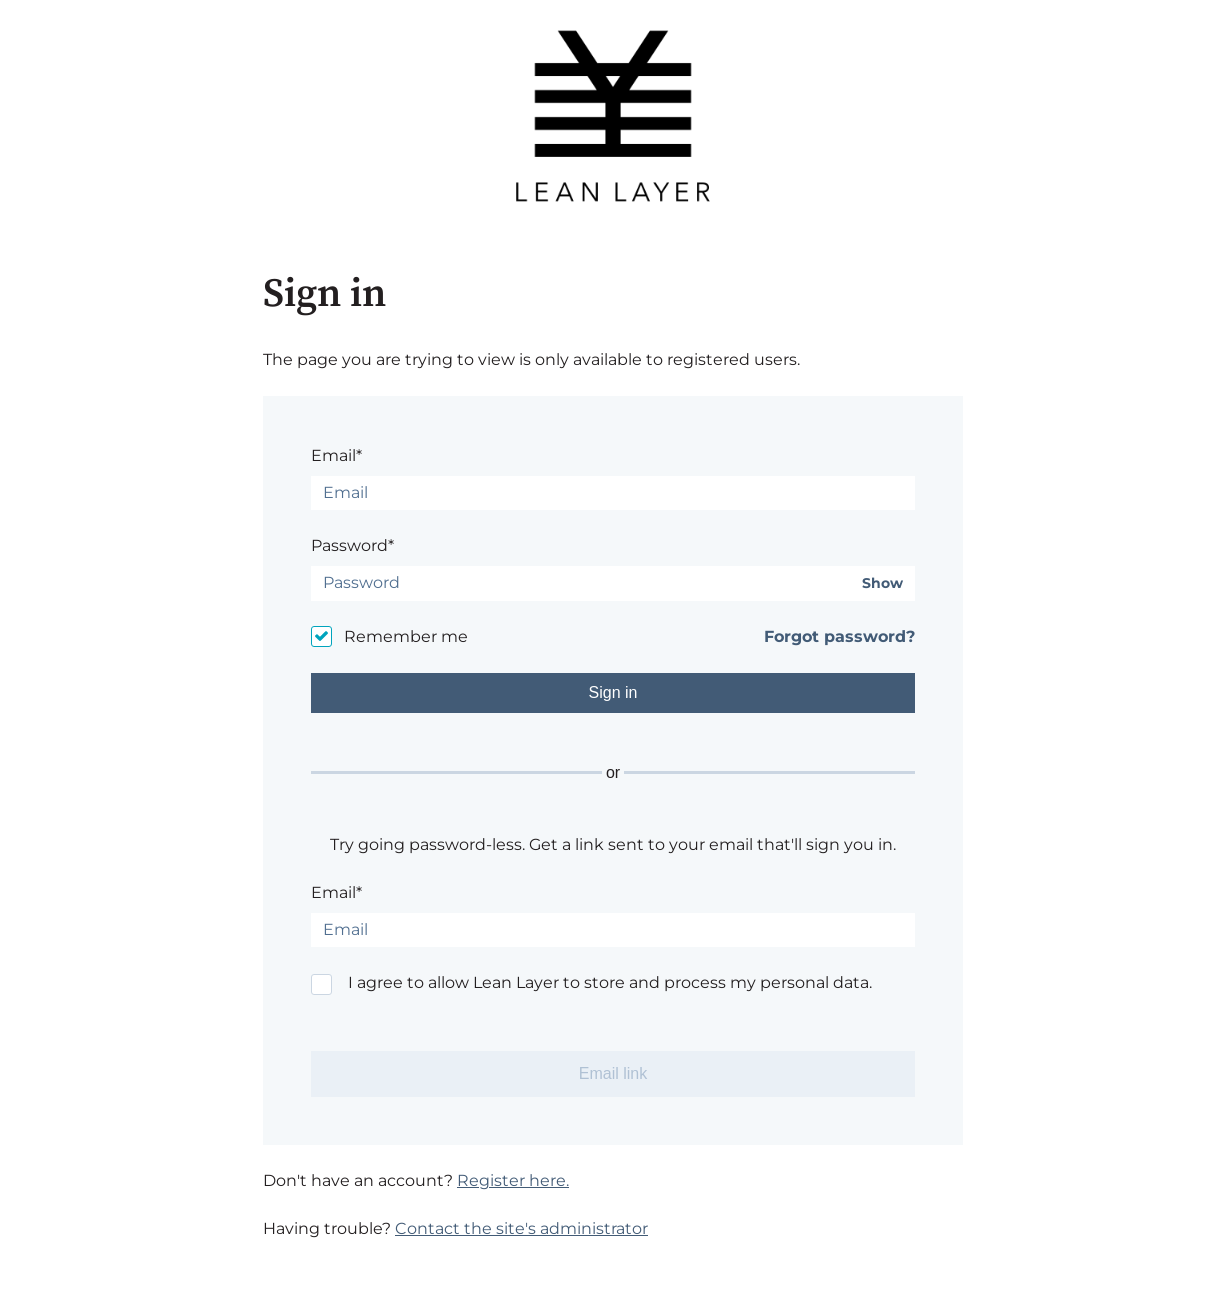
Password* (352, 545)
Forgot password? (839, 636)
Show (882, 583)
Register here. (513, 1180)
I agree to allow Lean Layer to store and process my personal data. (610, 982)
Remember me (406, 636)
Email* (336, 455)
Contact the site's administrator (521, 1228)
